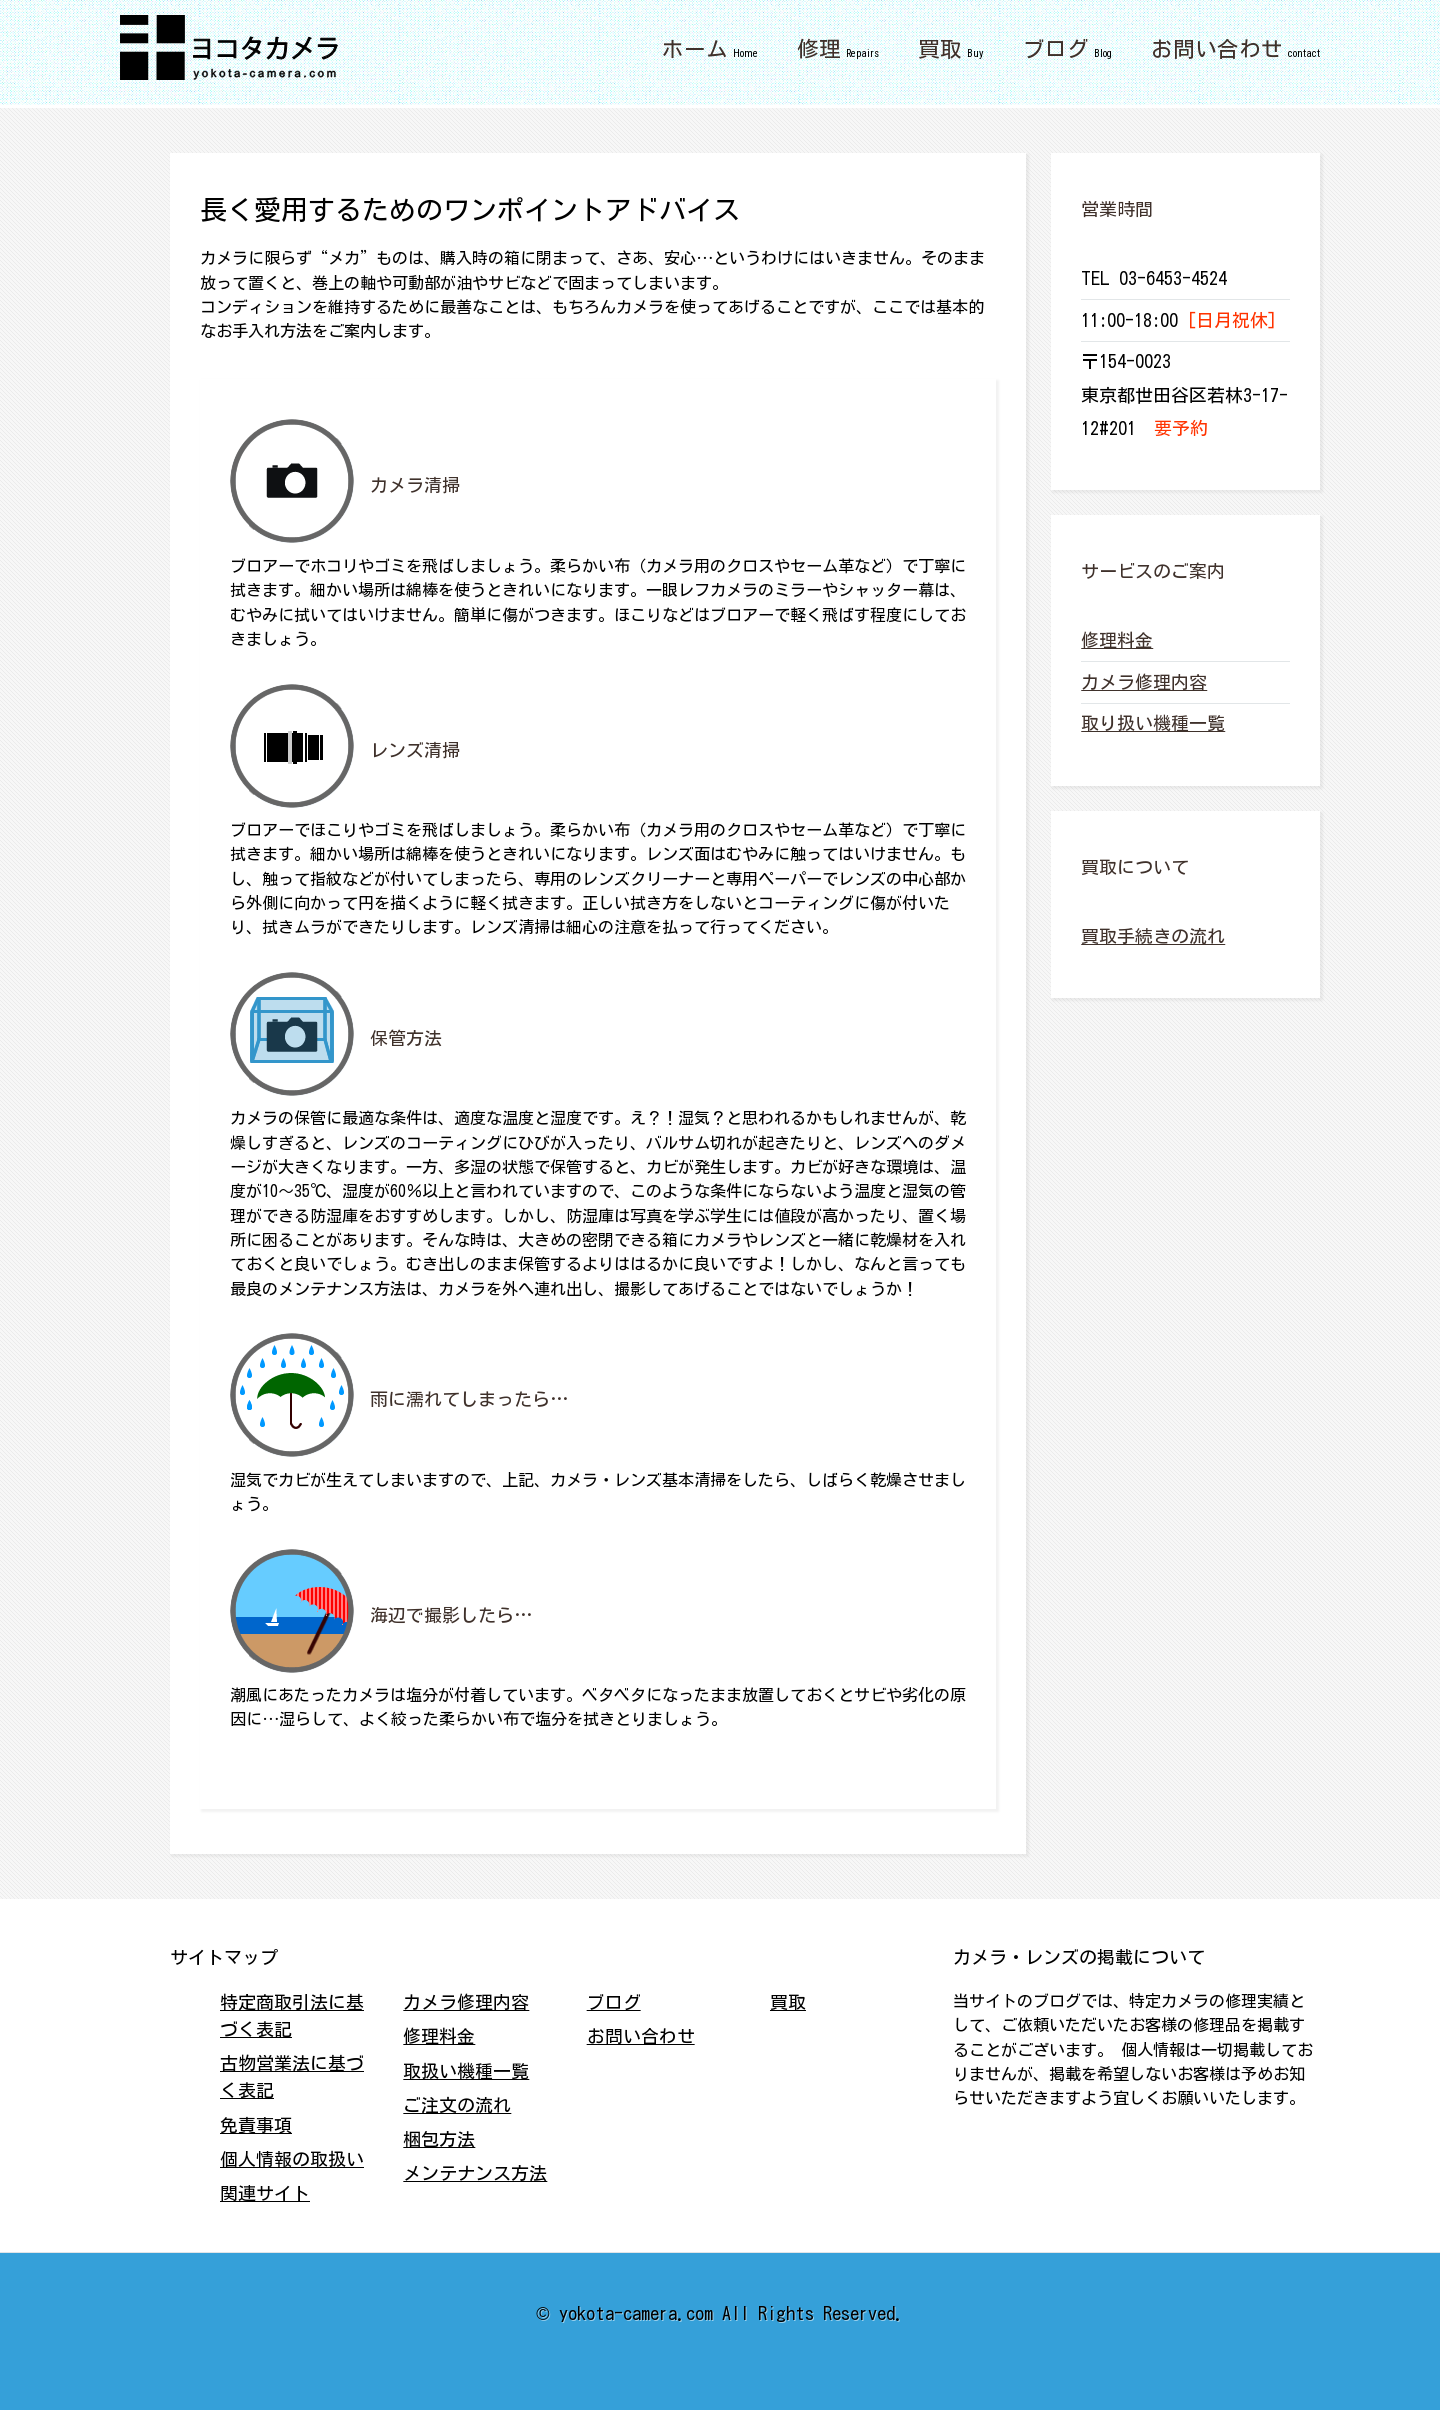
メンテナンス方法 (475, 2173)
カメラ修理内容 (1144, 682)
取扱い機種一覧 (466, 2071)
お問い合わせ (1217, 49)
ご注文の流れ (457, 2105)
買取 (940, 49)
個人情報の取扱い (292, 2159)
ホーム (695, 49)
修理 (819, 49)
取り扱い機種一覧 (1153, 723)
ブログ (1056, 49)
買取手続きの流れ (1153, 936)
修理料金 (1117, 640)
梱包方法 (439, 2139)
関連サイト (265, 2193)
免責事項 (256, 2125)
